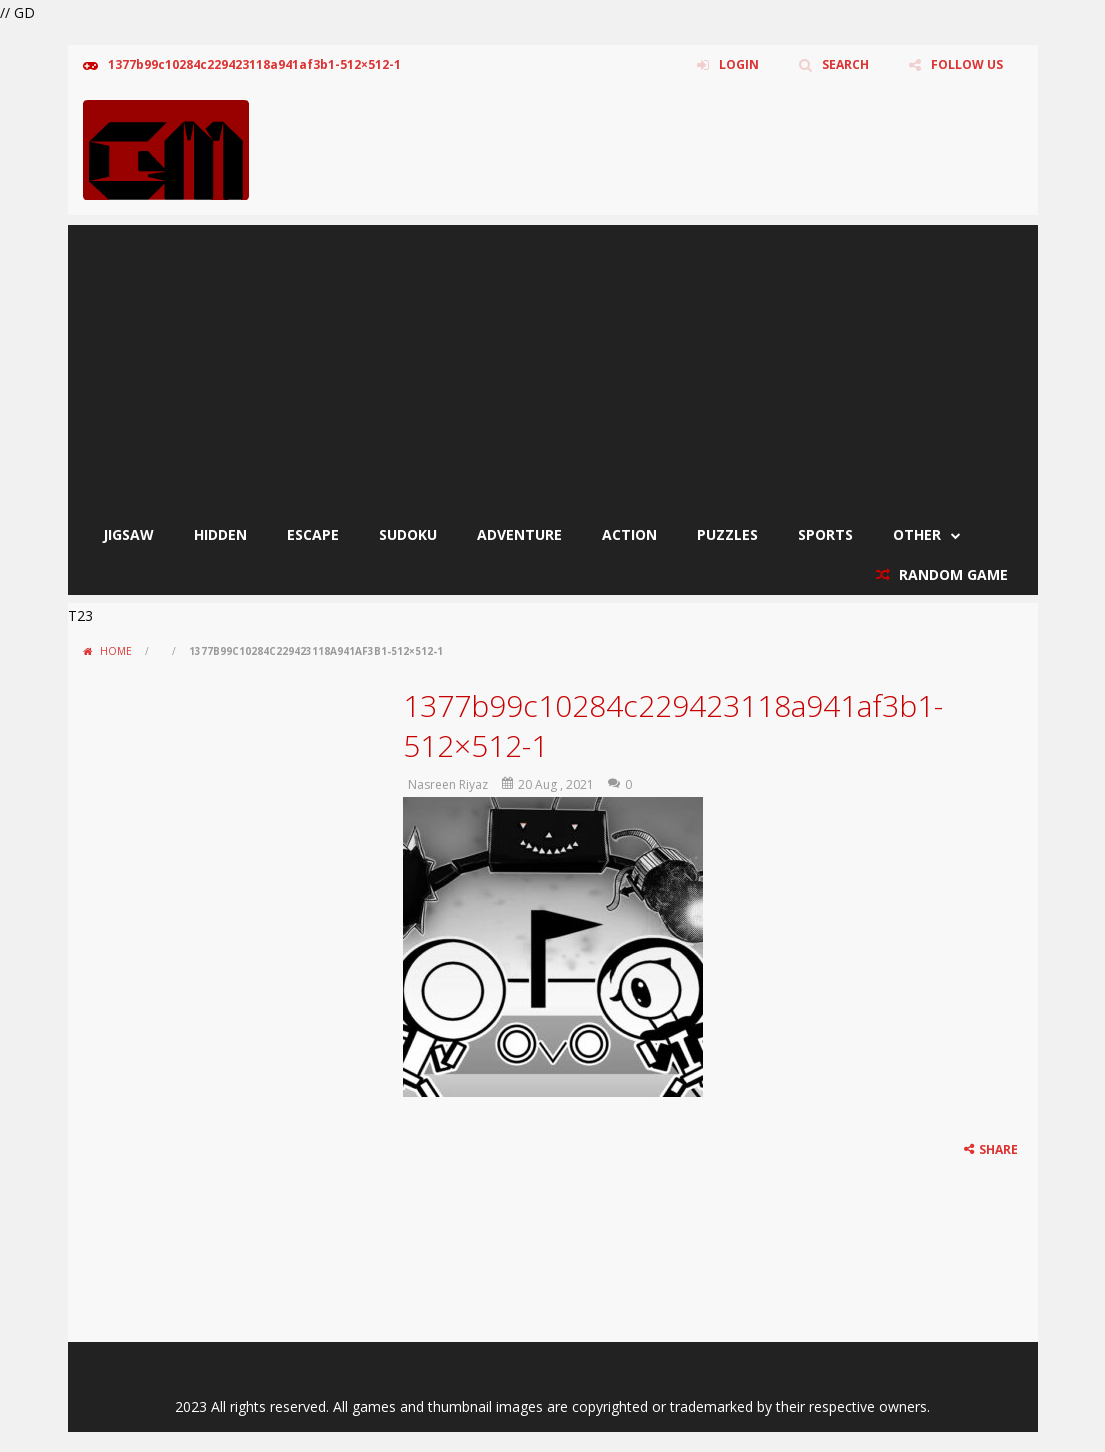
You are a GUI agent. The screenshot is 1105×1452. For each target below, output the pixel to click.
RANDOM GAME (951, 574)
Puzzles (727, 534)
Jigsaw (128, 534)
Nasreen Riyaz (448, 784)
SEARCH (845, 64)
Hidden (220, 534)
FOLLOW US (967, 64)
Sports (825, 534)
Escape (313, 534)
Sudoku (408, 534)
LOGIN (739, 64)
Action (629, 534)
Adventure (519, 534)
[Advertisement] (553, 365)
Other (917, 534)
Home (116, 651)
